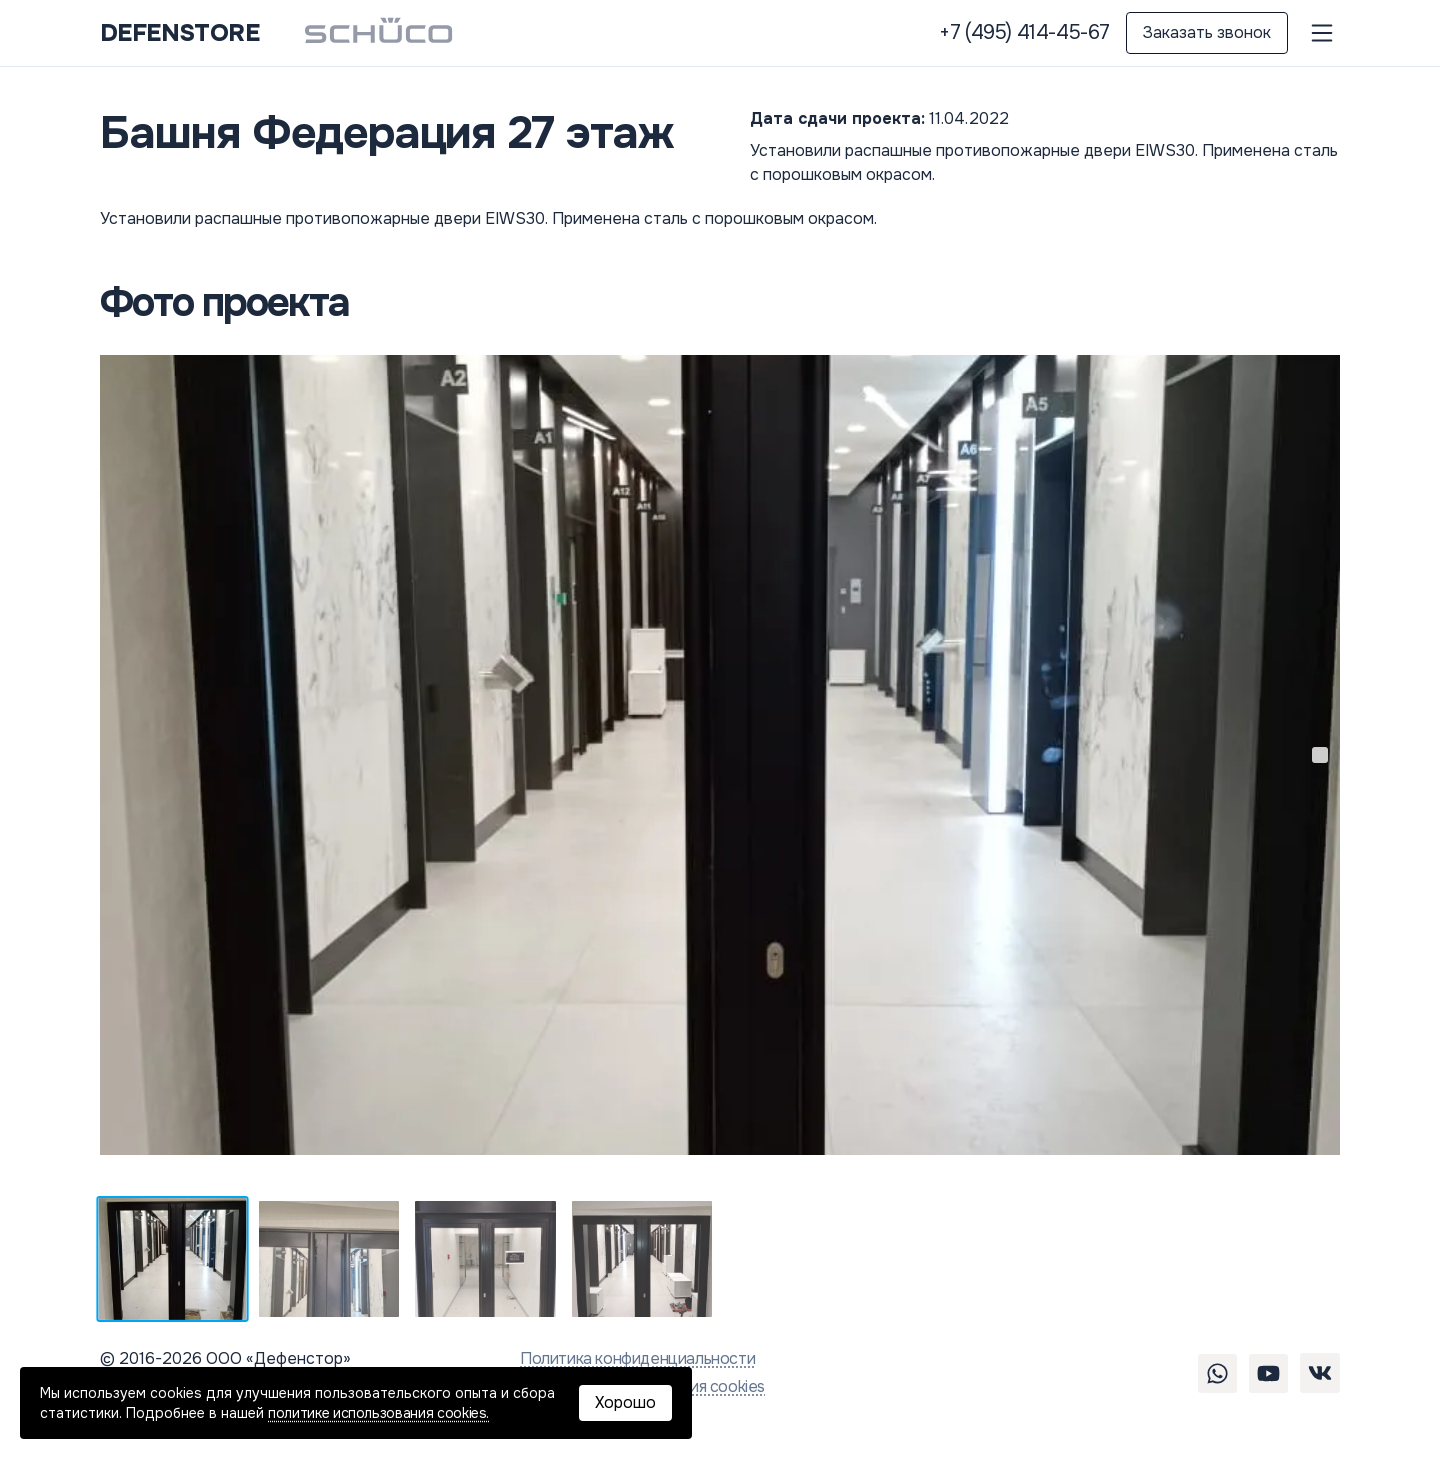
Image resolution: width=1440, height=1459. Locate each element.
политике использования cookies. (378, 1413)
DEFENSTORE (179, 33)
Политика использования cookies (642, 1386)
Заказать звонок (1207, 32)
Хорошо (625, 1402)
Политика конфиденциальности (637, 1358)
